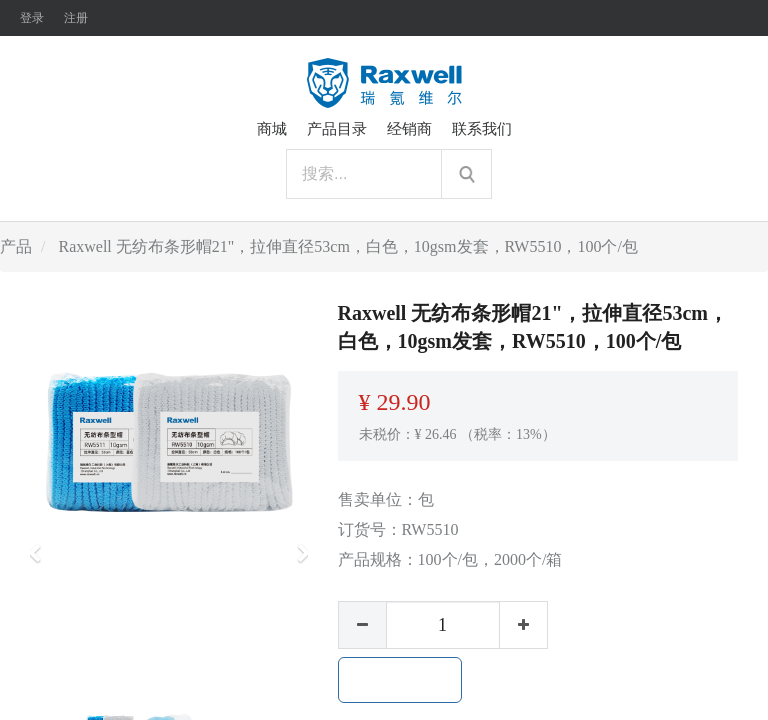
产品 (16, 246)
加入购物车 (400, 680)
